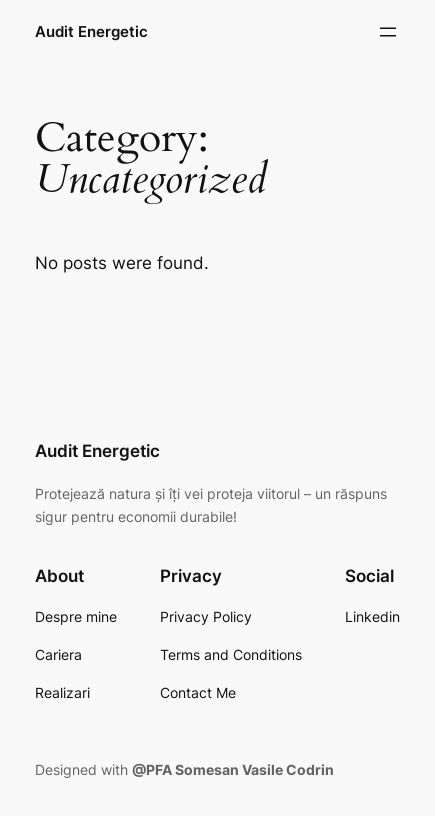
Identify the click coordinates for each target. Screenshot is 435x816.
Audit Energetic (91, 32)
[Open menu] (388, 32)
